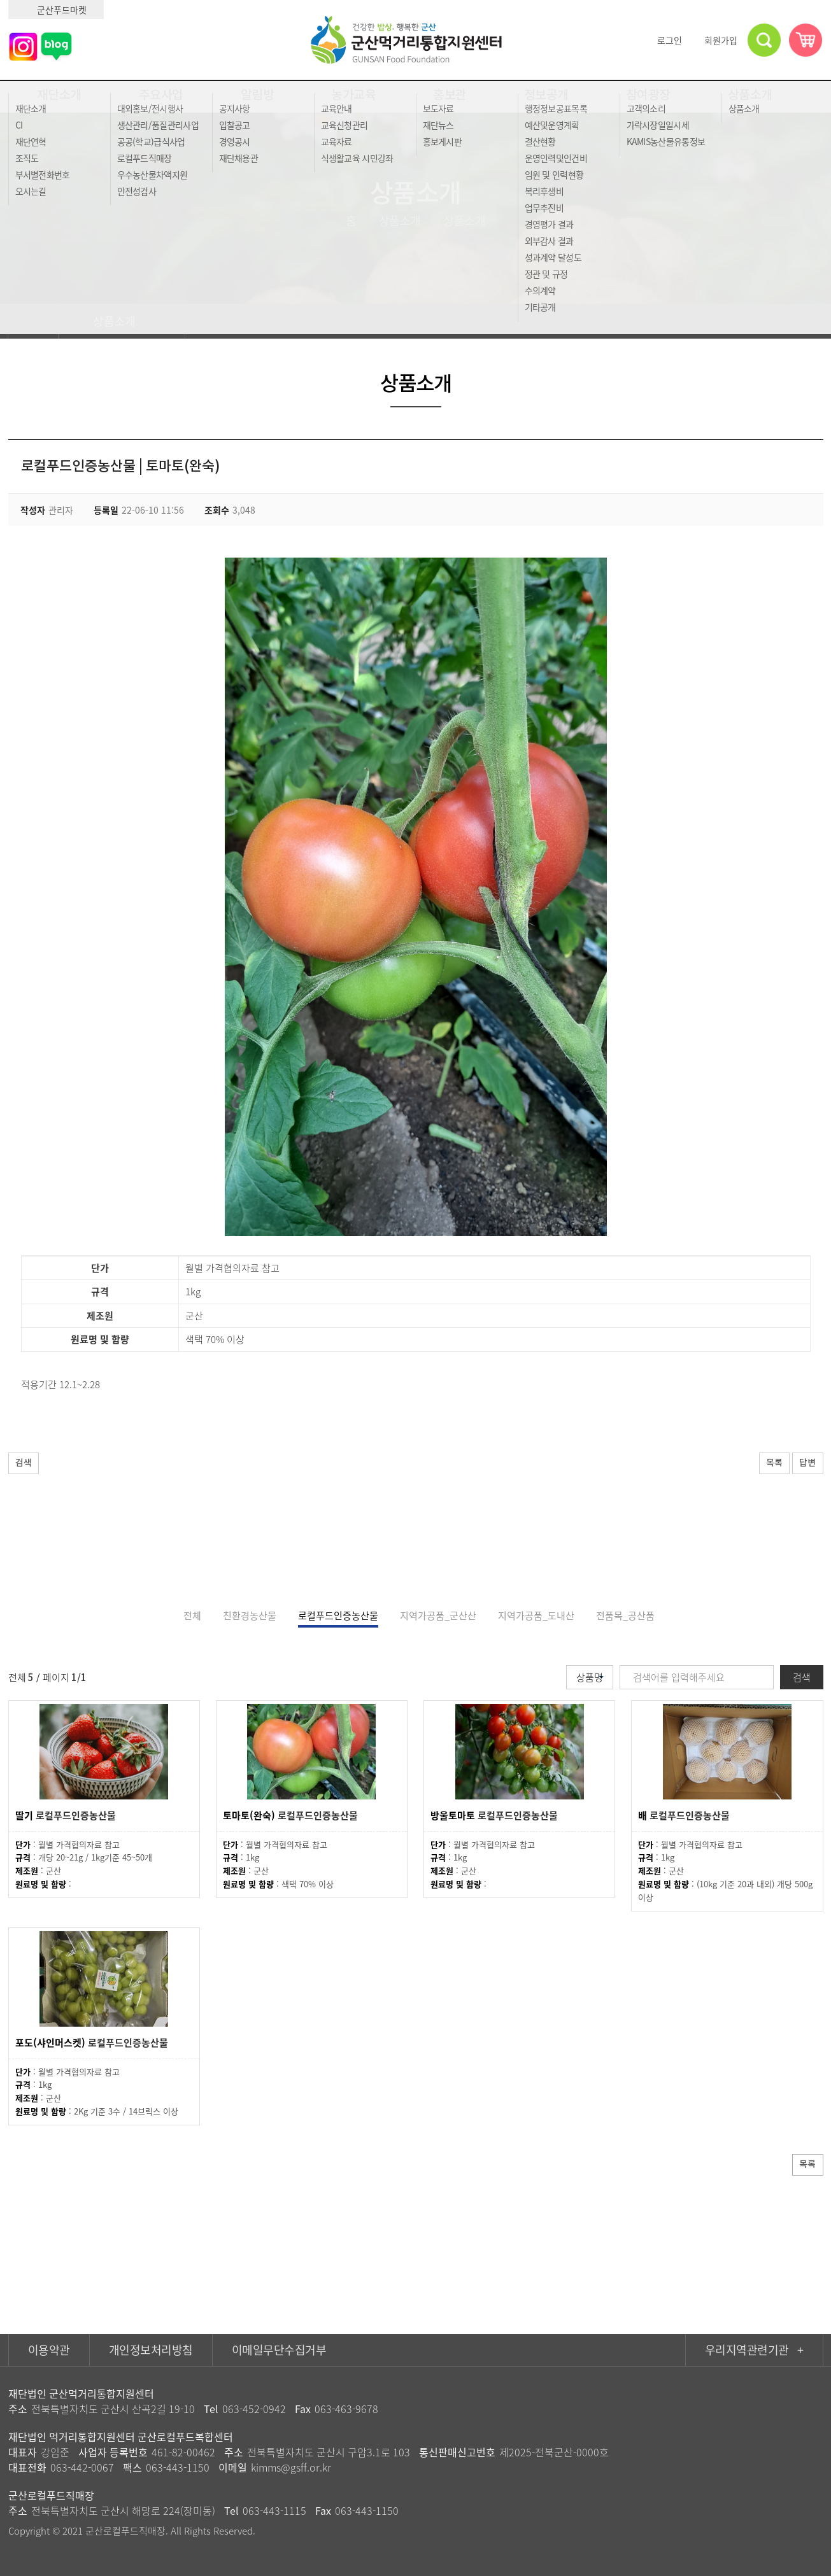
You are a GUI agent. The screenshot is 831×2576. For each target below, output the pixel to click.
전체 (192, 1615)
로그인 (664, 40)
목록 (763, 1464)
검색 (27, 1464)
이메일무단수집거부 (279, 2349)
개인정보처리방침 (151, 2349)
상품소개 (122, 321)
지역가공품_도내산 (536, 1615)
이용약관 (49, 2349)
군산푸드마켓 (56, 9)
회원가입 (715, 40)
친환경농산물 (249, 1615)
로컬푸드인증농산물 (338, 1615)
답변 (804, 1464)
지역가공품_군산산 (438, 1615)
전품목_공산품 (625, 1615)
